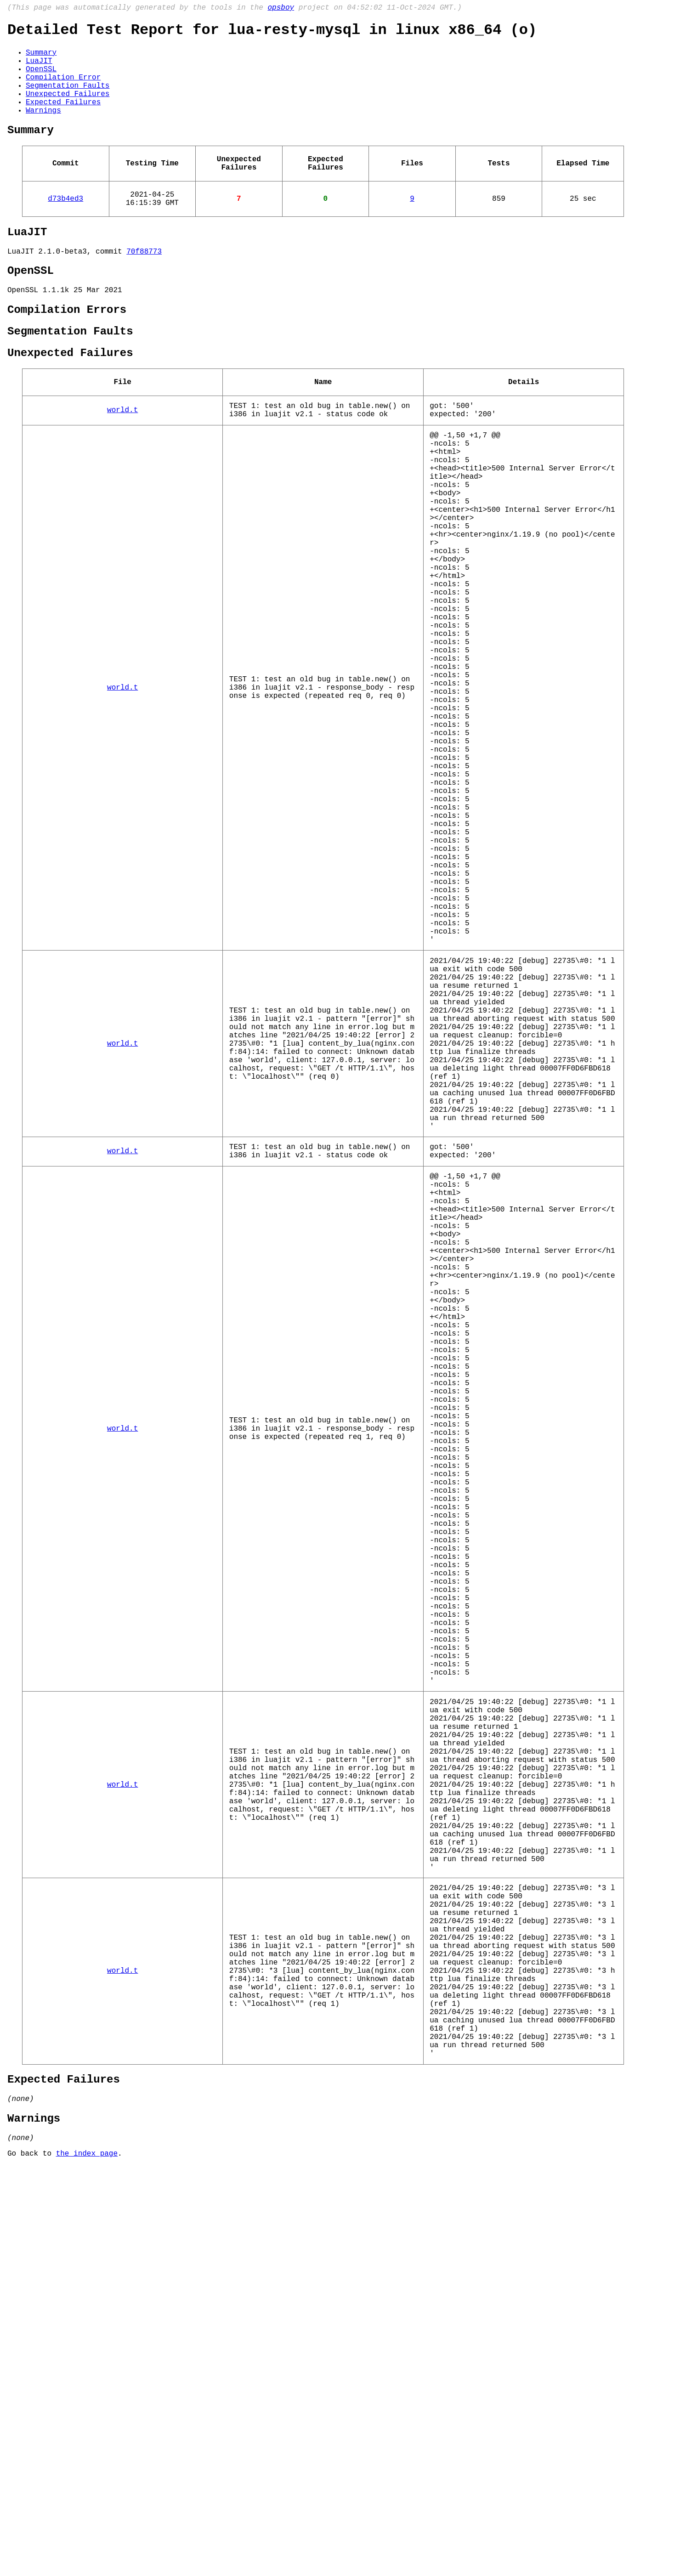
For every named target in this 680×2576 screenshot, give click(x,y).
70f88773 (144, 285)
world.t (122, 461)
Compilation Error (63, 89)
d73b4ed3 (65, 226)
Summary (41, 58)
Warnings (43, 129)
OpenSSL (41, 79)
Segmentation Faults (67, 99)
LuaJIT (39, 68)
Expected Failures (63, 119)
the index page (87, 2564)
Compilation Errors (66, 349)
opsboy (280, 9)
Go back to (31, 2564)
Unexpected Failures (67, 109)
